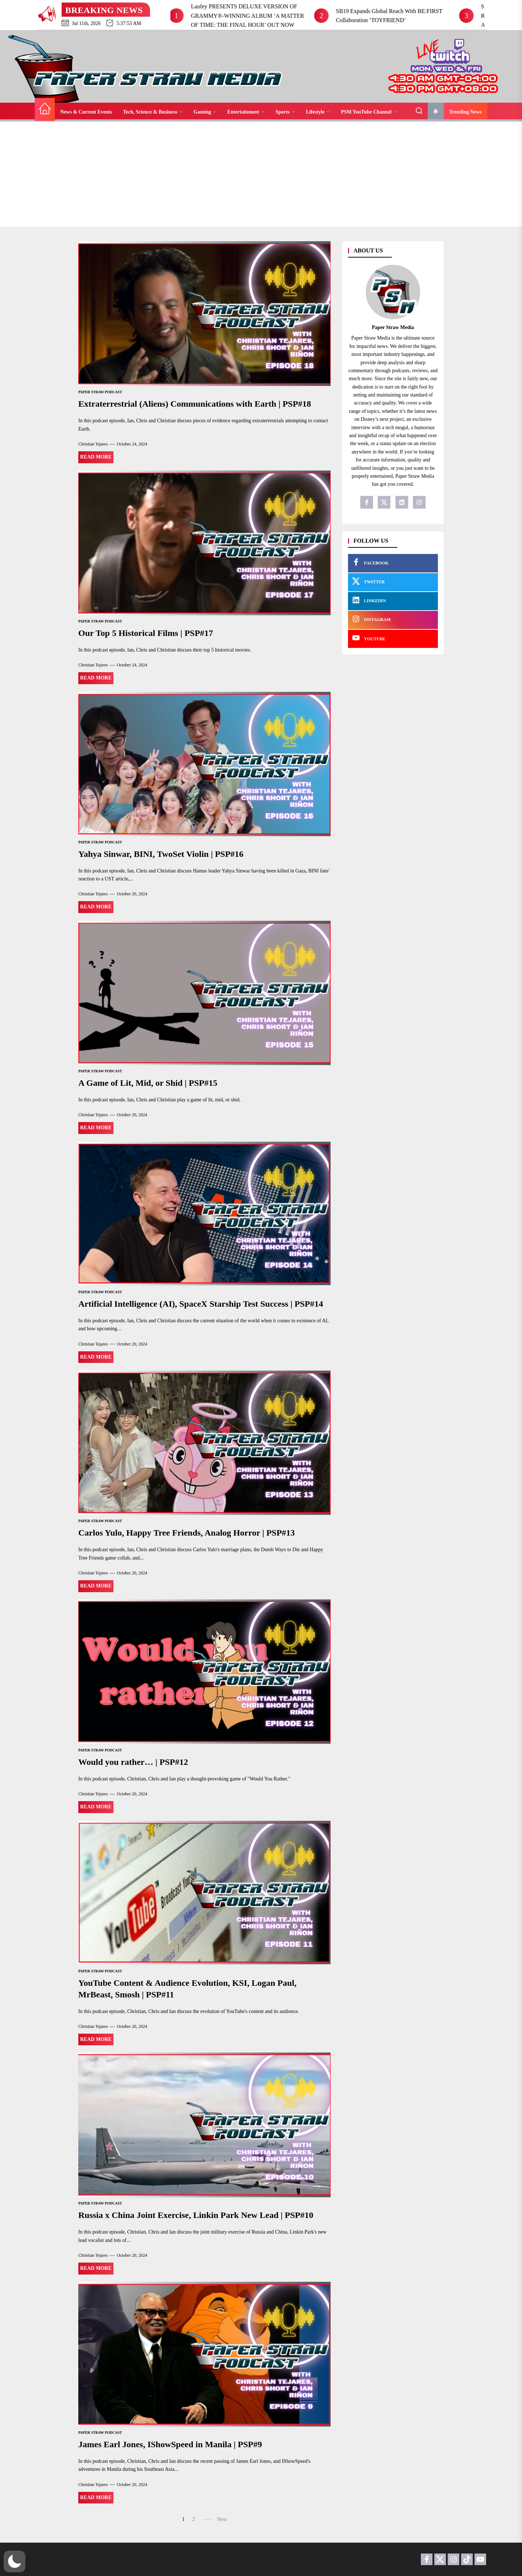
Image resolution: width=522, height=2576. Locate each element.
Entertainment (246, 112)
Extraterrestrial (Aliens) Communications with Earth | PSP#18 (194, 403)
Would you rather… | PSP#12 (133, 1762)
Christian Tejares (93, 444)
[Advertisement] (261, 176)
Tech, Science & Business (153, 112)
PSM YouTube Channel (369, 112)
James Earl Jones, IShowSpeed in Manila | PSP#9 (170, 2444)
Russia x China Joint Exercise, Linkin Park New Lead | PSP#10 (195, 2215)
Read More (96, 457)
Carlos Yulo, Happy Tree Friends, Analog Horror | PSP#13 (186, 1532)
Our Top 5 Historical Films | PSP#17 (145, 633)
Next (222, 2519)
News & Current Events (86, 112)
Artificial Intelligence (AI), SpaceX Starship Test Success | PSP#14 (200, 1303)
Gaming (205, 112)
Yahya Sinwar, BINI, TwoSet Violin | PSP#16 (161, 854)
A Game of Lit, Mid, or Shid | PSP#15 (148, 1083)
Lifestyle (318, 112)
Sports (285, 112)
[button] (14, 2561)
